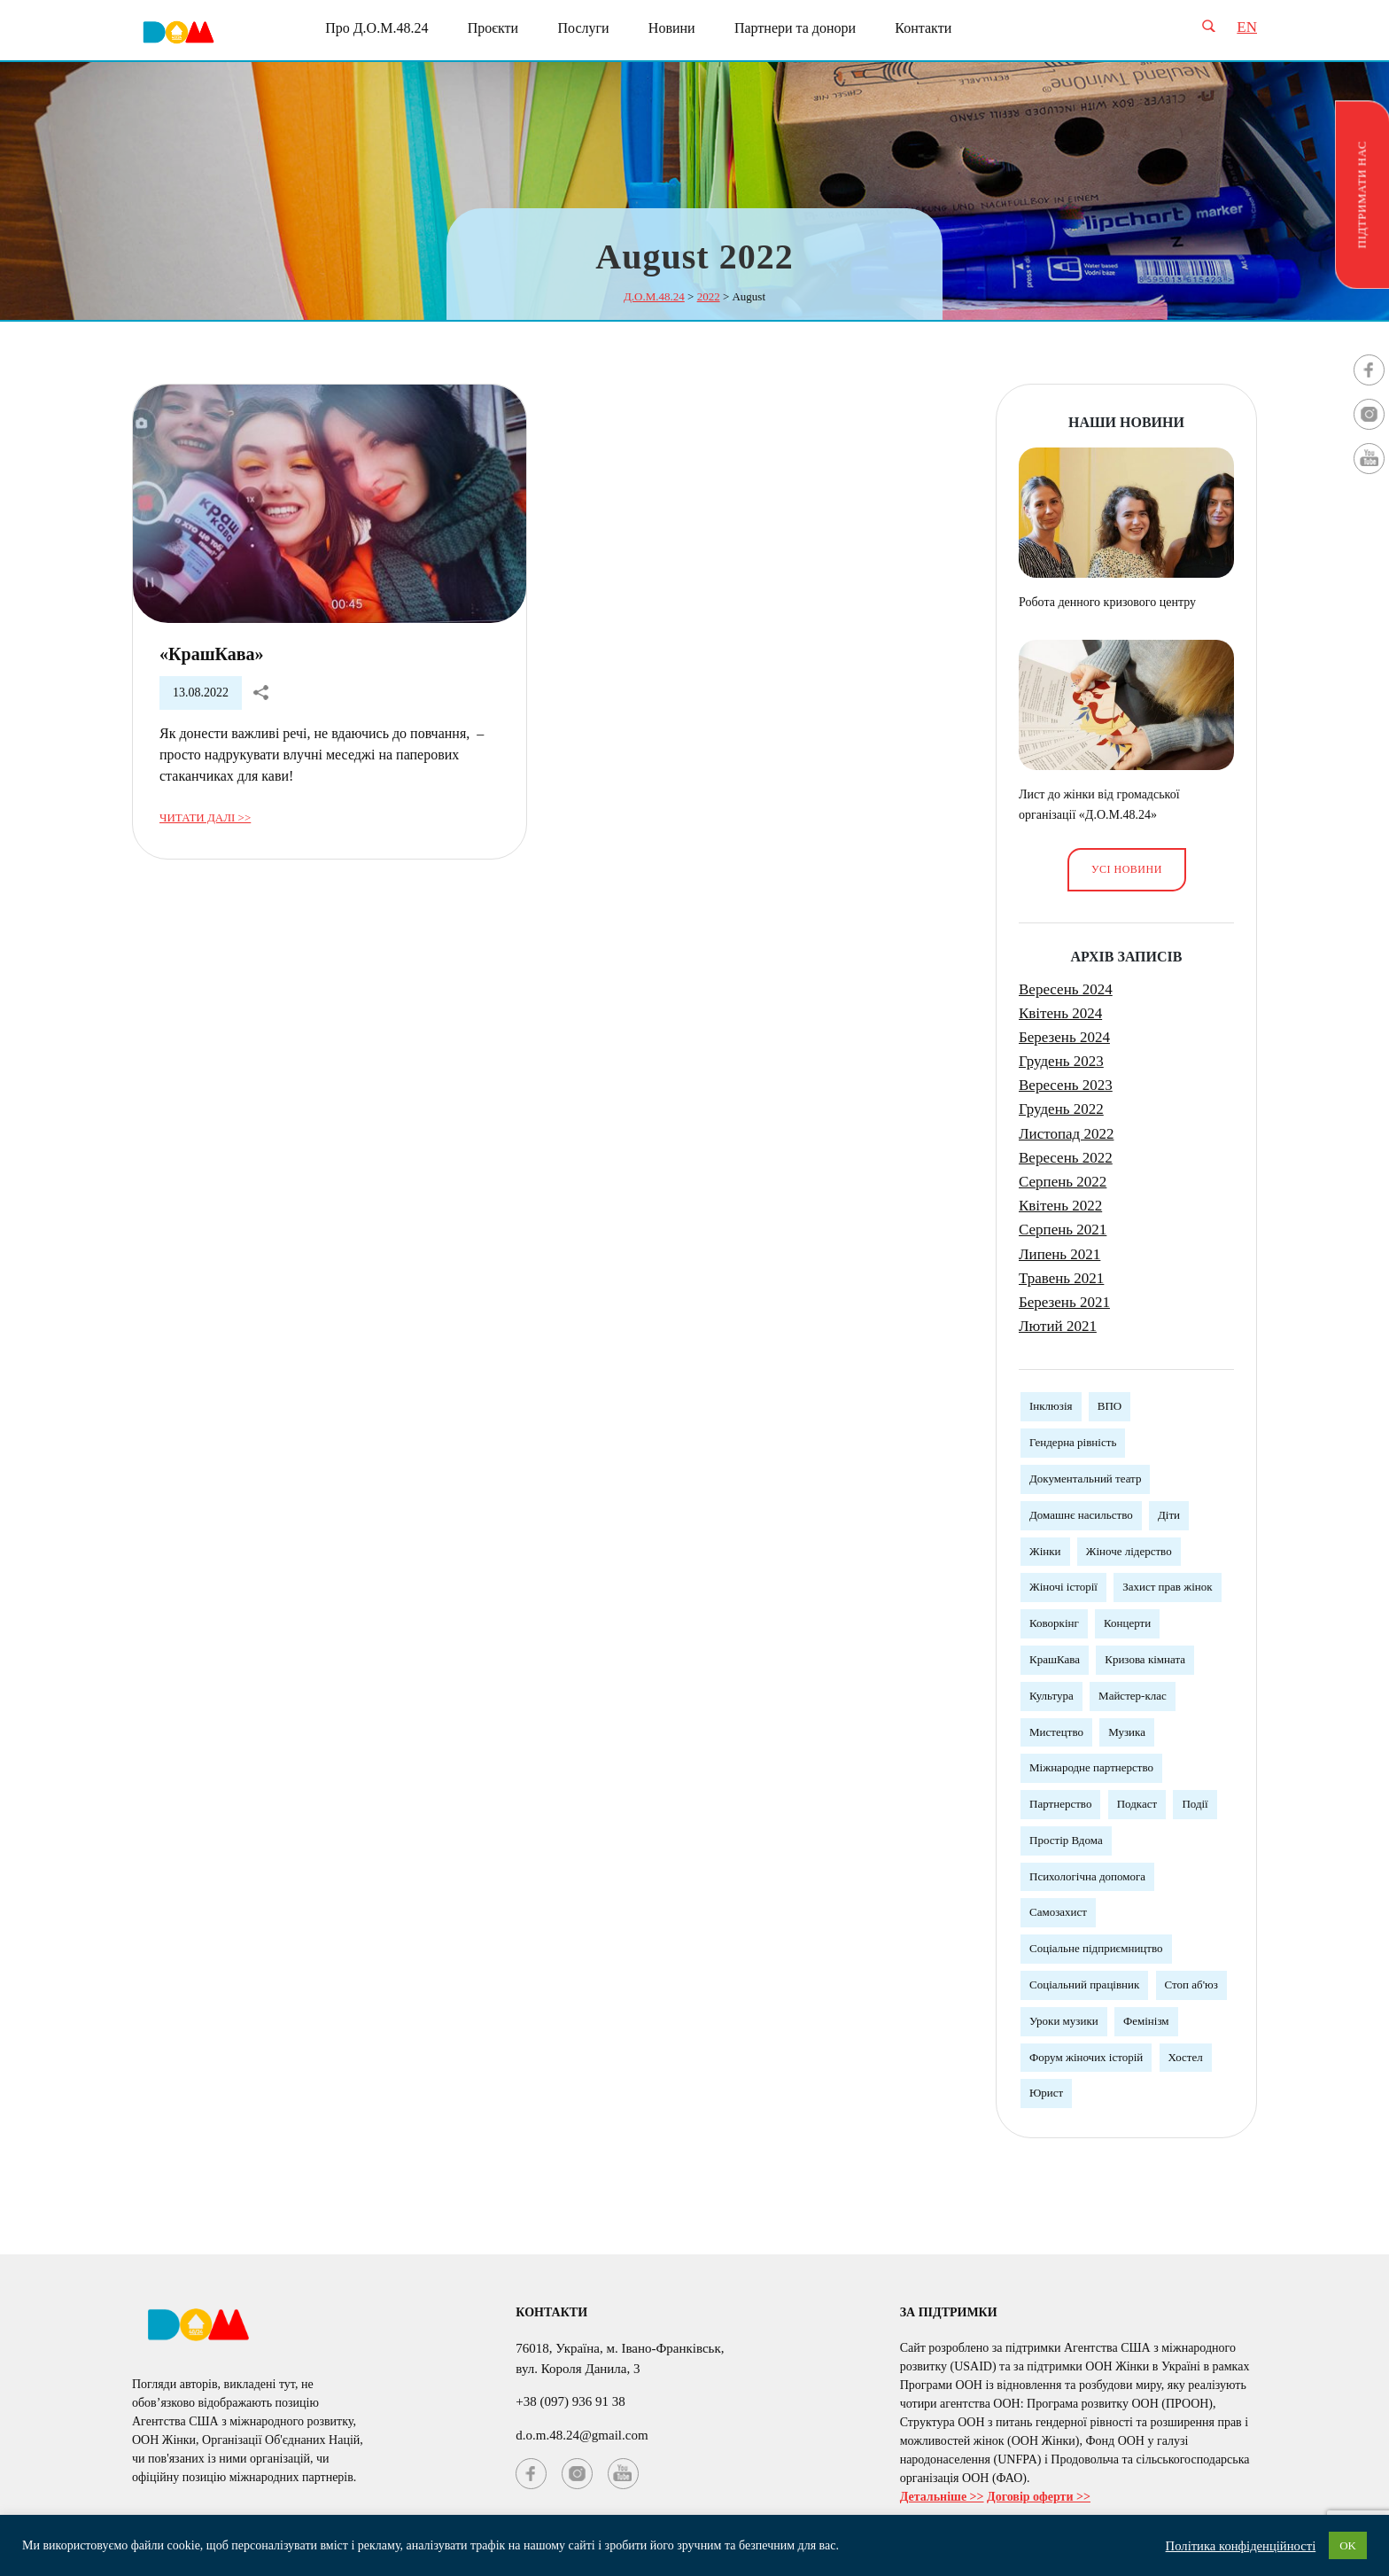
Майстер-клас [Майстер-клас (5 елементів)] (1132, 1695)
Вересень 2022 (1066, 1157)
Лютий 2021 (1058, 1326)
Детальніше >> (942, 2496)
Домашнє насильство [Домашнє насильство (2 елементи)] (1081, 1514)
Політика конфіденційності (1241, 2546)
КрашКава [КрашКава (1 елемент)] (1054, 1659)
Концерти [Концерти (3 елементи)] (1127, 1623)
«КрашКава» (211, 654)
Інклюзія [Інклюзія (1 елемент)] (1051, 1406)
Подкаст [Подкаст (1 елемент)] (1137, 1803)
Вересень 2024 (1066, 989)
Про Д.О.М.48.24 (376, 27)
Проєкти (493, 27)
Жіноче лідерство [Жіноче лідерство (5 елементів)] (1129, 1551)
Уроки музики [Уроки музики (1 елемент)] (1063, 2020)
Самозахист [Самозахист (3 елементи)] (1058, 1911)
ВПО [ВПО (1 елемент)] (1109, 1406)
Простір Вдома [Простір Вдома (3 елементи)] (1066, 1840)
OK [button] (1347, 2545)
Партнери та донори (795, 27)
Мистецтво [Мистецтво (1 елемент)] (1056, 1732)
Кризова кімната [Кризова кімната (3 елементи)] (1145, 1659)
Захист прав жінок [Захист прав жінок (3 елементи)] (1167, 1586)
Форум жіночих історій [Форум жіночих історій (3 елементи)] (1086, 2057)
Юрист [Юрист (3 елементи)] (1046, 2092)
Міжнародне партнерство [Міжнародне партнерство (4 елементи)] (1091, 1767)
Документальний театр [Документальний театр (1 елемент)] (1085, 1478)
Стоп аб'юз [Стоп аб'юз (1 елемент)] (1191, 1984)
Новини (671, 27)
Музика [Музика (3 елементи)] (1126, 1732)
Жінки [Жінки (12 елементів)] (1045, 1551)
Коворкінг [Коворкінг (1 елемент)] (1054, 1623)
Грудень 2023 (1061, 1061)
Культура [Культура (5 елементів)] (1051, 1695)
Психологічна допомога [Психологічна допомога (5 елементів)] (1087, 1876)
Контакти (923, 27)
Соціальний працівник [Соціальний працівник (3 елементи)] (1084, 1984)
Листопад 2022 (1066, 1133)
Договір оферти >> (1038, 2496)
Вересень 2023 (1066, 1085)
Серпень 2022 (1062, 1181)
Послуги (583, 27)
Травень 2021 (1061, 1278)
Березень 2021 (1064, 1302)
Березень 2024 (1064, 1037)
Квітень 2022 (1060, 1205)
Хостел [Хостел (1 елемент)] (1185, 2057)
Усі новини (1126, 869)
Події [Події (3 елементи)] (1194, 1803)
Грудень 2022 (1061, 1109)
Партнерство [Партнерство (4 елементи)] (1060, 1803)
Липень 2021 (1059, 1254)
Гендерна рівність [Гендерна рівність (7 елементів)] (1072, 1442)
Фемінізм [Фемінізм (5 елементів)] (1146, 2020)
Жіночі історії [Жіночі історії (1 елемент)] (1063, 1586)
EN (1247, 27)
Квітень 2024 (1060, 1013)
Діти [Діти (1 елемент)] (1169, 1514)
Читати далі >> (205, 817)
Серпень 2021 (1062, 1229)
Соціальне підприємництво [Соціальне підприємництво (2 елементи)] (1096, 1948)
